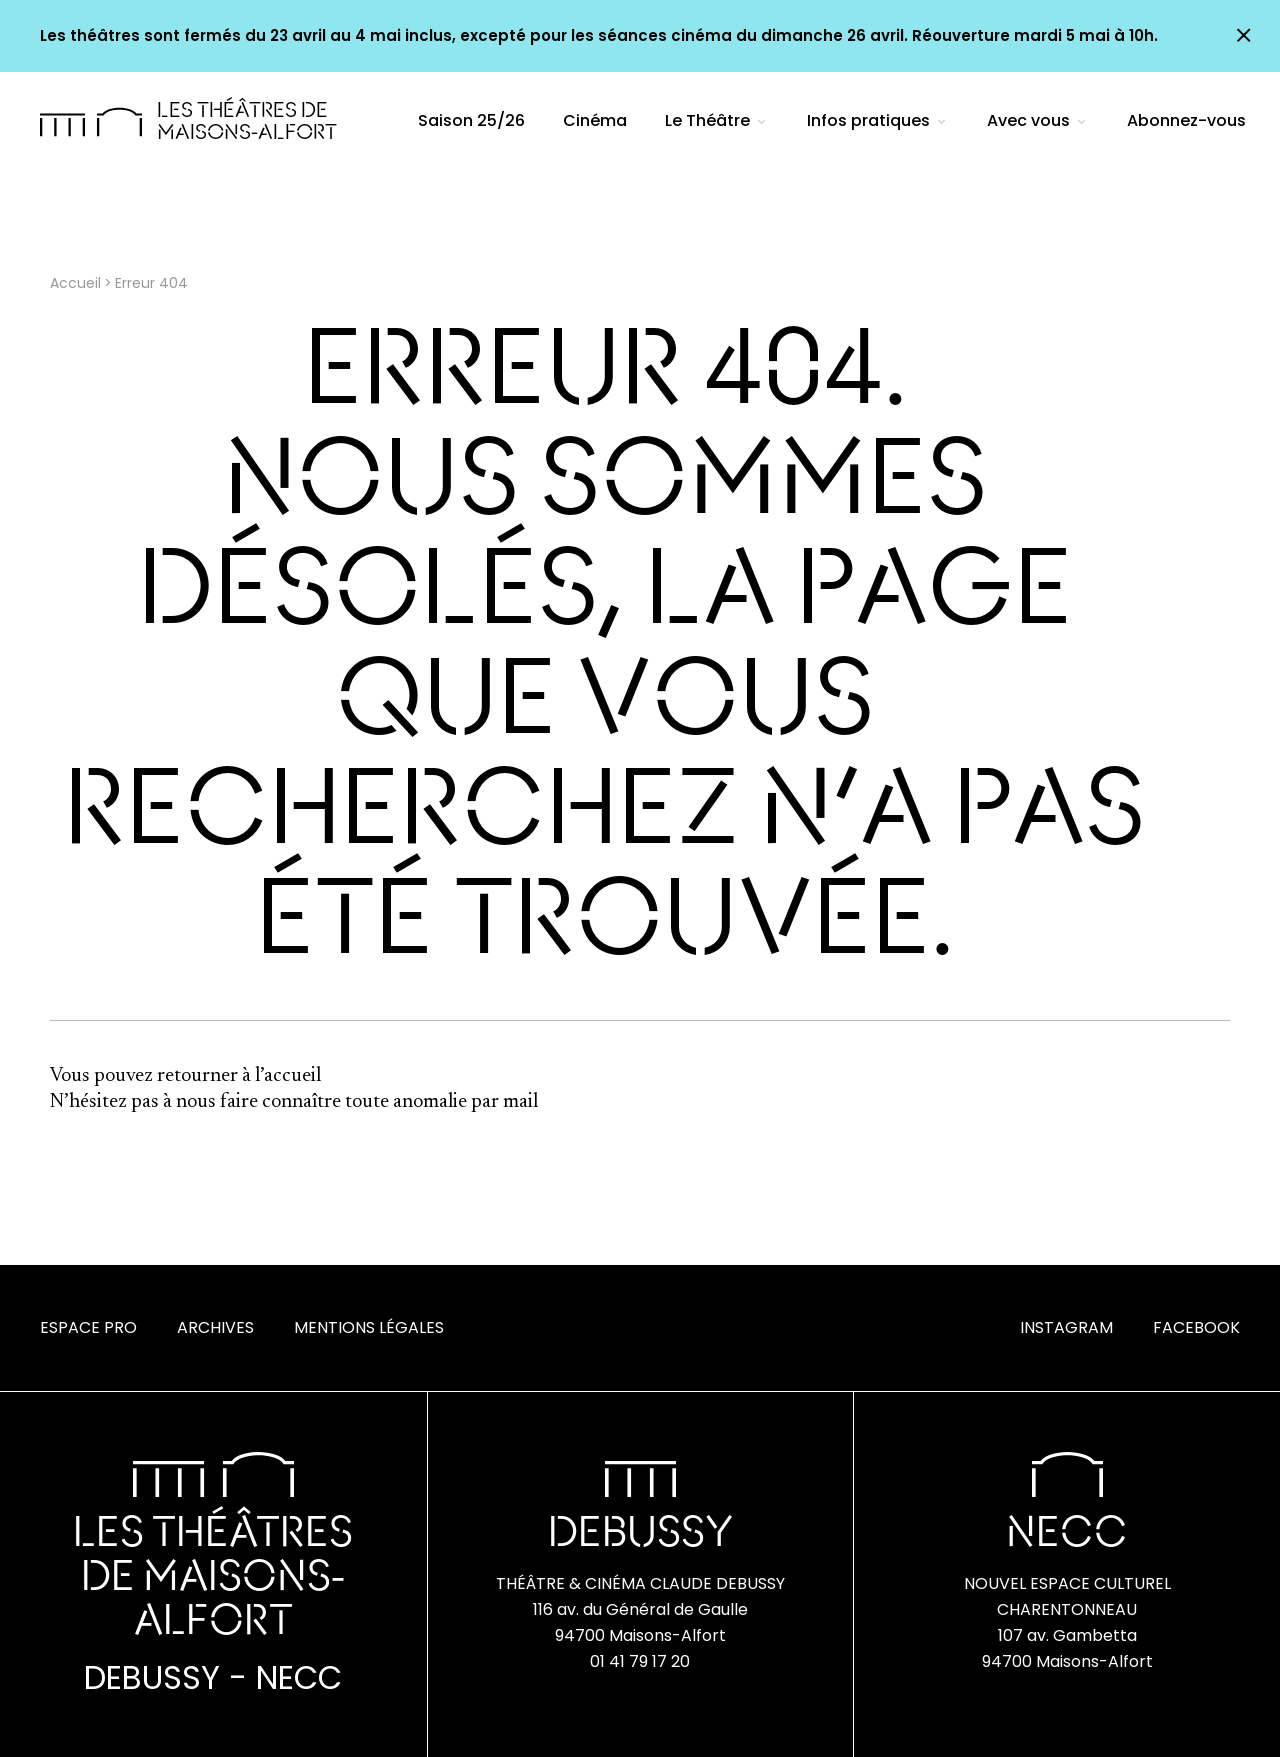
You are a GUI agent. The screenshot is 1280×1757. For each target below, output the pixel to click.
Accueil (75, 283)
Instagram (1066, 1327)
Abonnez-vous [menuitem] (1186, 120)
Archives (215, 1327)
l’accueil (288, 1076)
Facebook (1196, 1327)
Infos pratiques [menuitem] (868, 120)
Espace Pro (88, 1327)
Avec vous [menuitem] (1028, 120)
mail (520, 1102)
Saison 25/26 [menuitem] (471, 120)
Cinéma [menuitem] (595, 120)
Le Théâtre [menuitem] (707, 120)
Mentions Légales (369, 1327)
